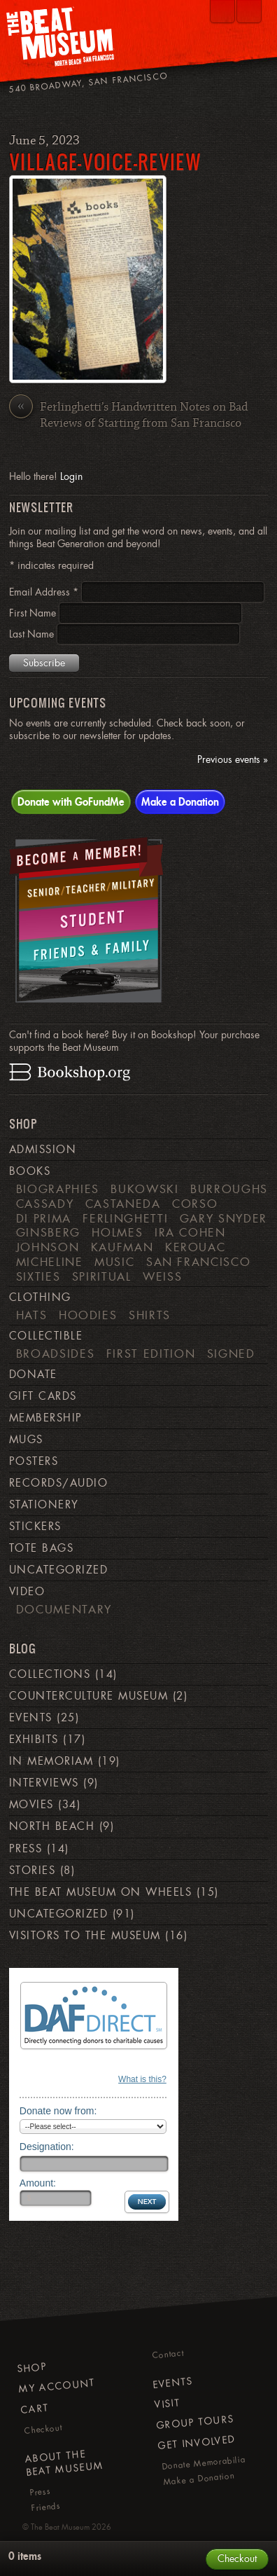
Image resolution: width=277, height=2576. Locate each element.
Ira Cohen (190, 1232)
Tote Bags (41, 1548)
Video (27, 1592)
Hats (32, 1315)
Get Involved (196, 2443)
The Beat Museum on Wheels (100, 1892)
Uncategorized (58, 1570)
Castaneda (123, 1203)
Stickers (35, 1527)
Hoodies (88, 1315)
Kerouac (195, 1247)
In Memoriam (51, 1761)
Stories (32, 1871)
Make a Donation (180, 801)
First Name (34, 613)
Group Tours (195, 2422)
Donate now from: (58, 2110)
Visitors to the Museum (85, 1936)
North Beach (51, 1826)
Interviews (44, 1783)
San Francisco (198, 1261)
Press (25, 1849)
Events (30, 1718)
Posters (33, 1461)
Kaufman (122, 1247)
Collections (49, 1674)
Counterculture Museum (88, 1696)
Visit (167, 2403)
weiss (162, 1276)
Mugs (26, 1440)
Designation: (47, 2146)
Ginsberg (48, 1232)
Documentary (64, 1609)
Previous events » (232, 760)
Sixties (38, 1276)
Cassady (45, 1203)
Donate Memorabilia (203, 2462)
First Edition (150, 1353)
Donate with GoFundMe (71, 801)
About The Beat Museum (64, 2462)
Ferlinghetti (125, 1218)
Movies (31, 1805)
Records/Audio (58, 1483)
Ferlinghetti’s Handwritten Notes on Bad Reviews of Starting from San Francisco (128, 415)
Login (71, 476)
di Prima (43, 1218)
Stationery (44, 1505)
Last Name (33, 634)
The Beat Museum (60, 2527)
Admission (42, 1150)
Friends (46, 2507)
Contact (168, 2355)
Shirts (150, 1315)
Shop (31, 2367)
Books (29, 1171)
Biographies (57, 1189)
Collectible (46, 1336)
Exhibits (34, 1740)
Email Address (45, 592)
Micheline (49, 1261)
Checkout (43, 2429)
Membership (46, 1418)
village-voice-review (105, 161)
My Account (57, 2385)
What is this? (142, 2079)
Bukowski (144, 1189)
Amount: (38, 2183)
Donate (33, 1375)
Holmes (117, 1232)
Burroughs (229, 1189)
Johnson (48, 1247)
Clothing (40, 1297)
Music (114, 1261)
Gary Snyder (223, 1218)
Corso (195, 1203)
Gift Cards (43, 1396)
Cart (35, 2408)
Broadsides (55, 1353)
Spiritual (102, 1276)
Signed (231, 1353)
